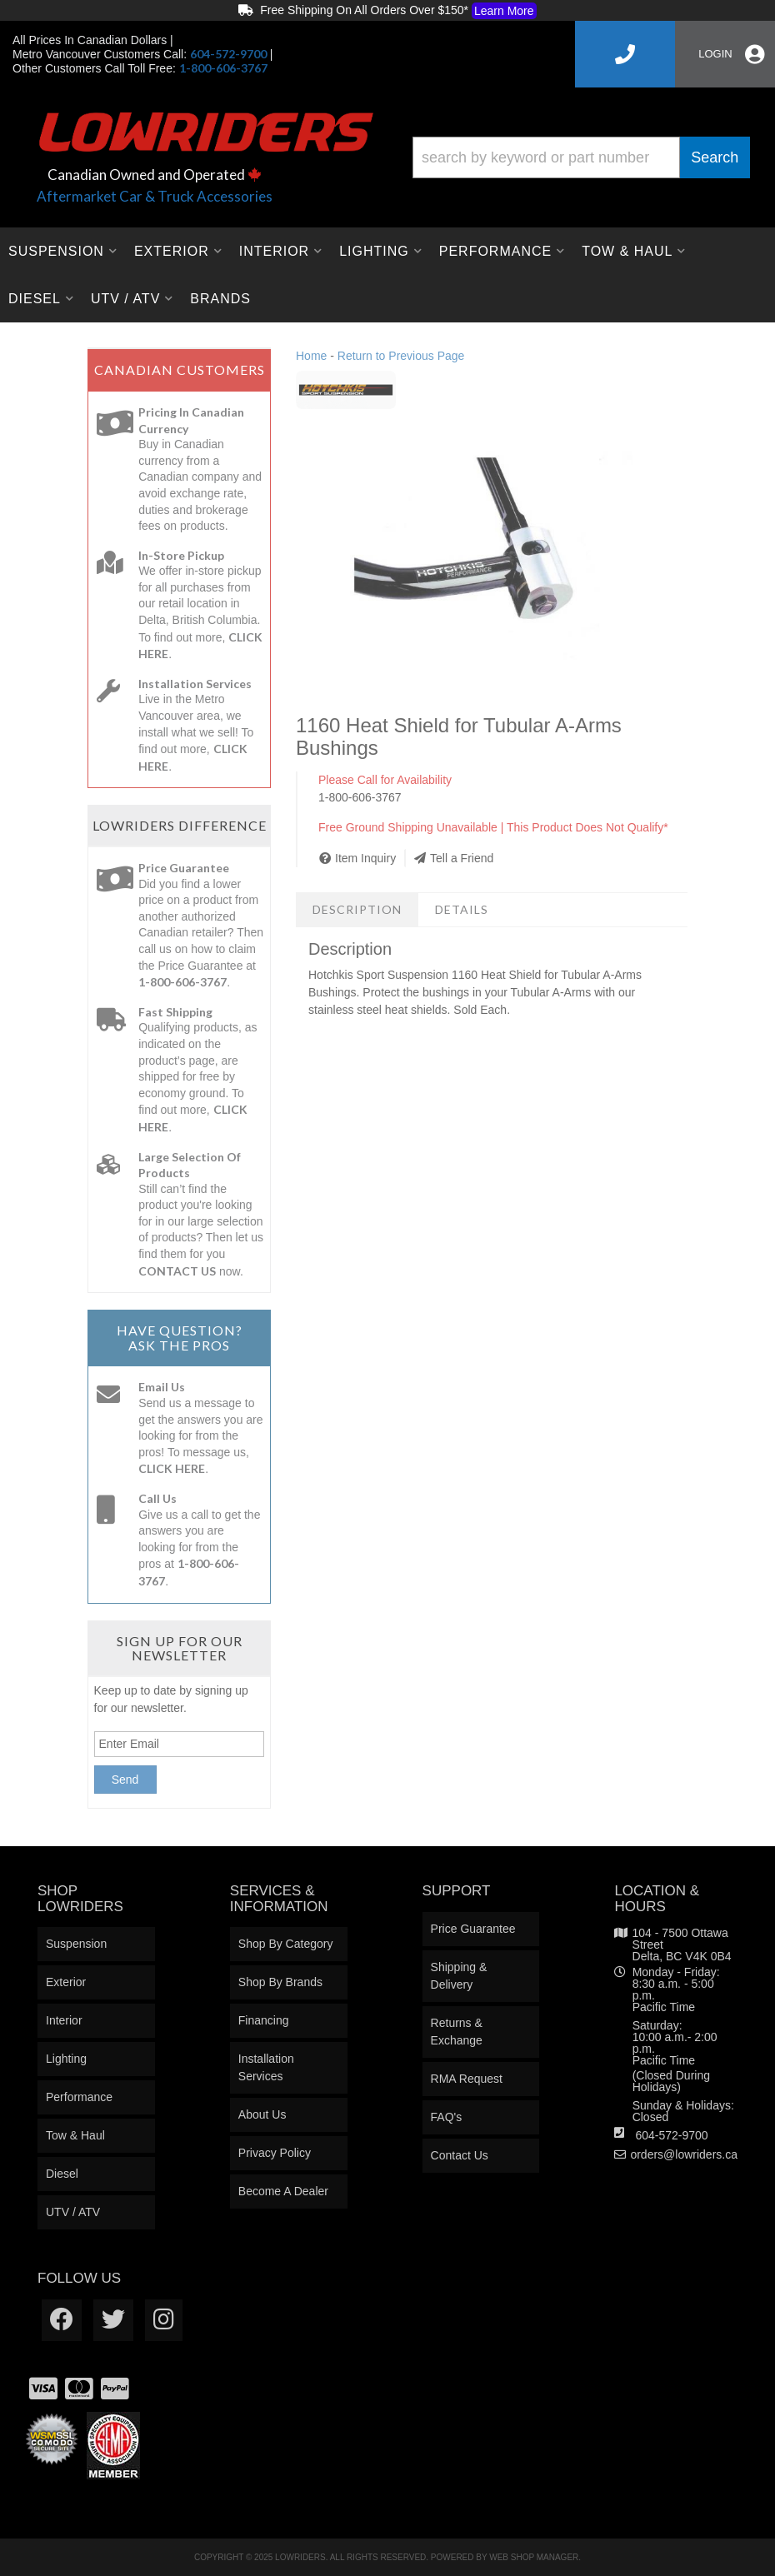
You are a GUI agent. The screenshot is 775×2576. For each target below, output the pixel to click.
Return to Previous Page (401, 355)
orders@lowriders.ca (684, 2154)
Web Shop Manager (533, 2557)
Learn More (504, 10)
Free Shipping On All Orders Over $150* (387, 10)
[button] (581, 157)
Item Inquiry (365, 858)
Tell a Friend (461, 858)
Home (311, 355)
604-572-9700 (671, 2135)
